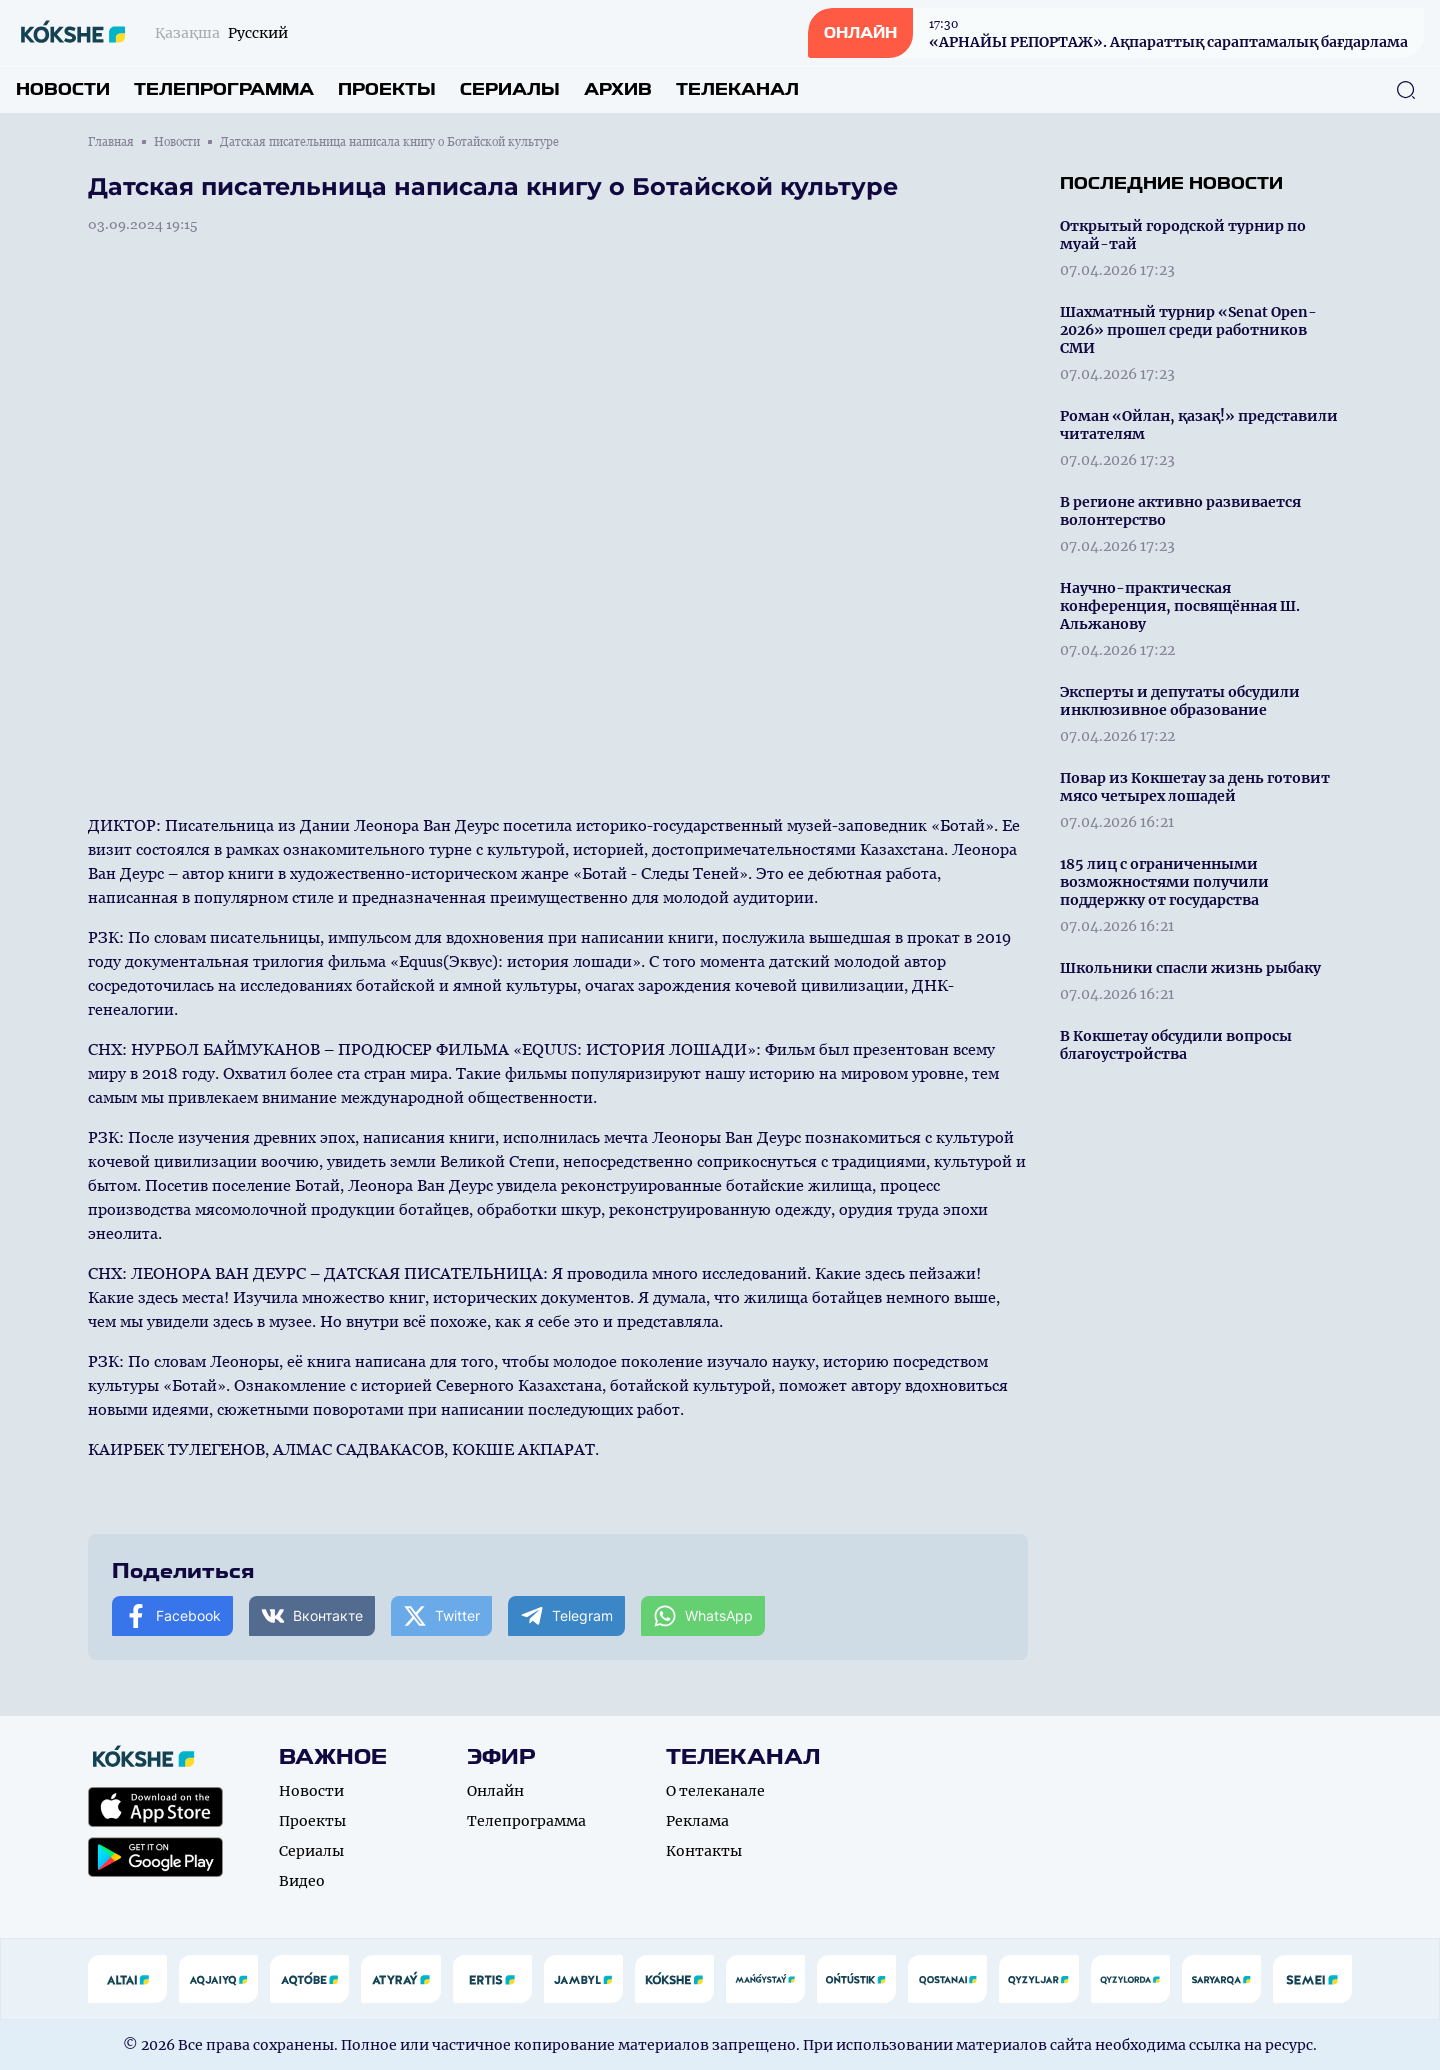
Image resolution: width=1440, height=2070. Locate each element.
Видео (302, 1881)
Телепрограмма (224, 89)
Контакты (704, 1851)
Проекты (387, 89)
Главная (111, 142)
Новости (63, 89)
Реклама (697, 1821)
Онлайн (495, 1791)
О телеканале (715, 1791)
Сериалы (510, 89)
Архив (618, 89)
